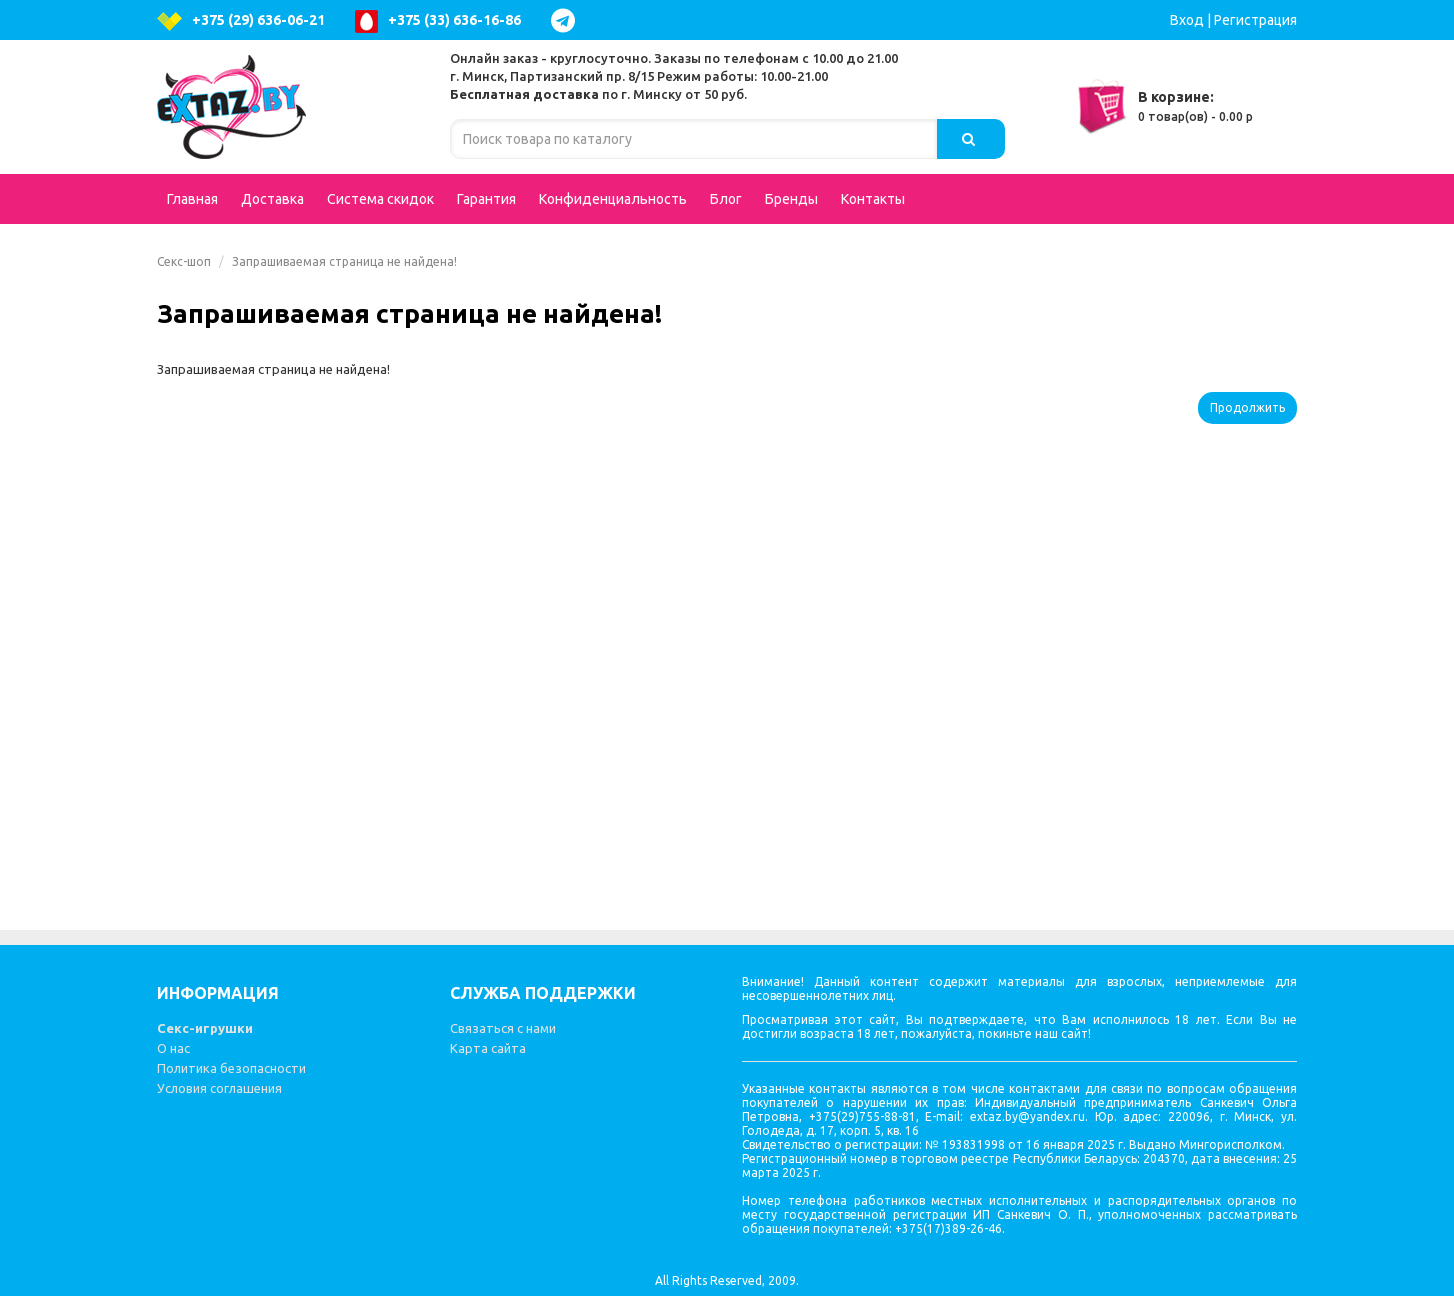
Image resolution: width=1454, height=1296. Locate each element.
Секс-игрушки (205, 1028)
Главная (192, 199)
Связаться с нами (503, 1028)
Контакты (873, 199)
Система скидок (380, 199)
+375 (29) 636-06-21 (241, 21)
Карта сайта (488, 1048)
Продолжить (1247, 407)
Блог (726, 199)
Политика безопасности (231, 1068)
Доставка (272, 199)
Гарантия (486, 199)
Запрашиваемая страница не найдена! (344, 261)
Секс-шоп (184, 261)
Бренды (791, 199)
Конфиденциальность (613, 199)
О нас (173, 1048)
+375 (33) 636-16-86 (438, 21)
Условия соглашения (219, 1088)
